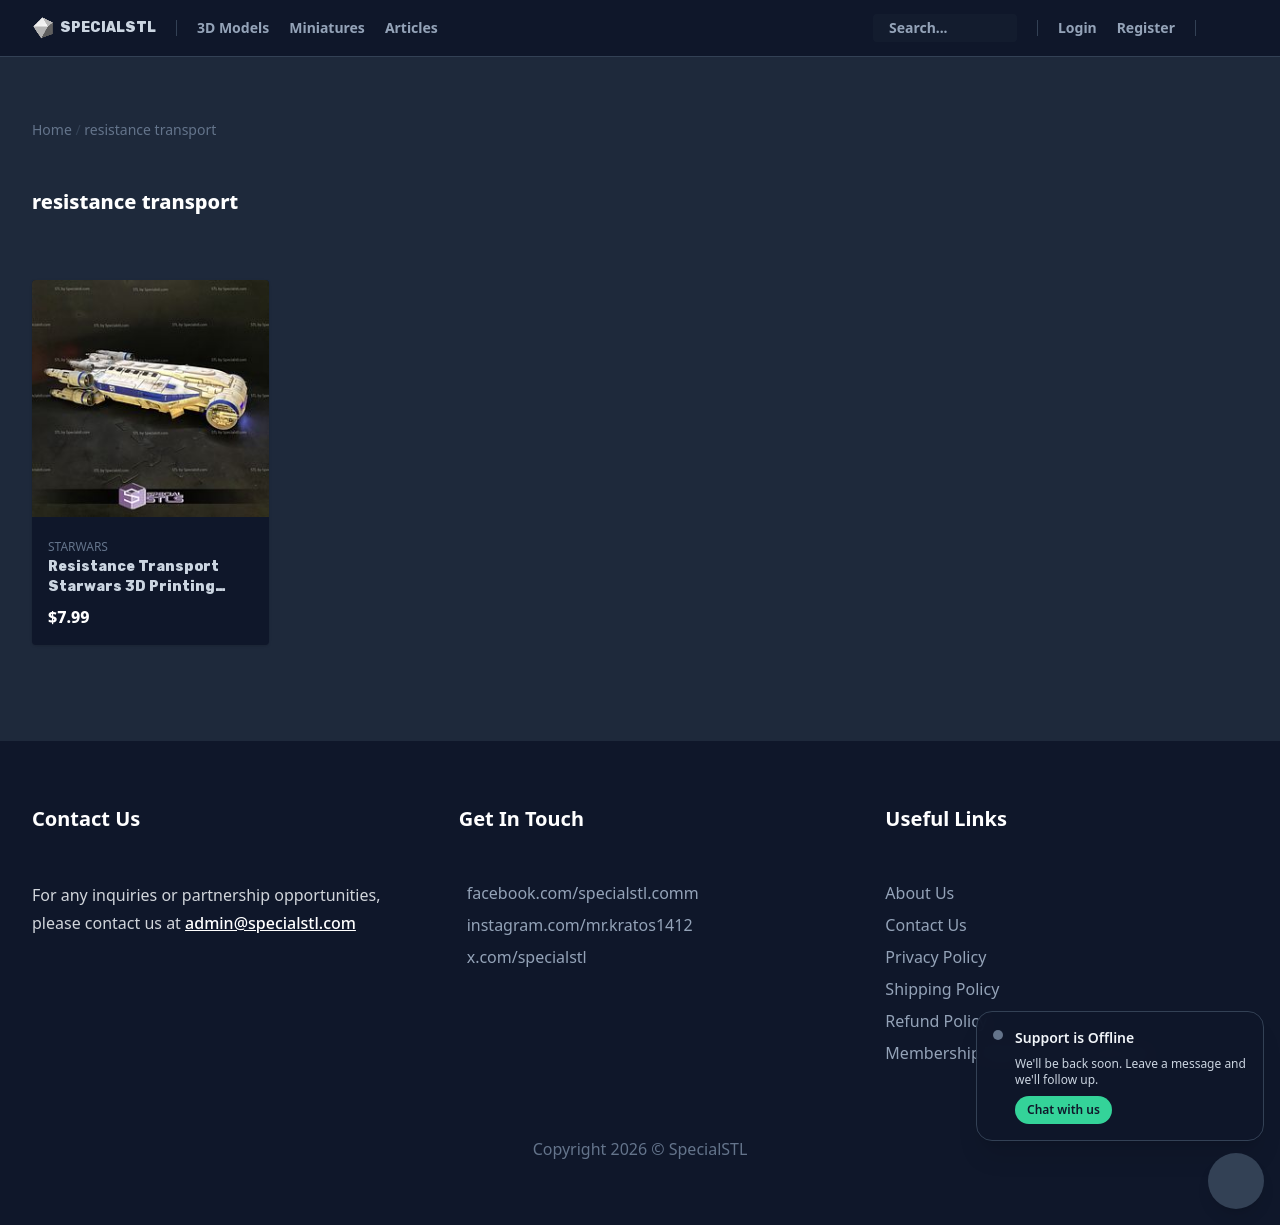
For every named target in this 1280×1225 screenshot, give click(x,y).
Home (52, 129)
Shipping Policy (942, 989)
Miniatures (327, 27)
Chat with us (1063, 1109)
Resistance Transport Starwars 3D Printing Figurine (133, 577)
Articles (411, 27)
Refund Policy (936, 1021)
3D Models (233, 27)
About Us (919, 893)
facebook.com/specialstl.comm (583, 893)
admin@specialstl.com (270, 923)
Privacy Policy (935, 957)
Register (1146, 27)
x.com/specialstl (527, 957)
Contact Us (925, 925)
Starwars (78, 546)
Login (1077, 27)
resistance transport (150, 129)
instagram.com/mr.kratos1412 (580, 925)
